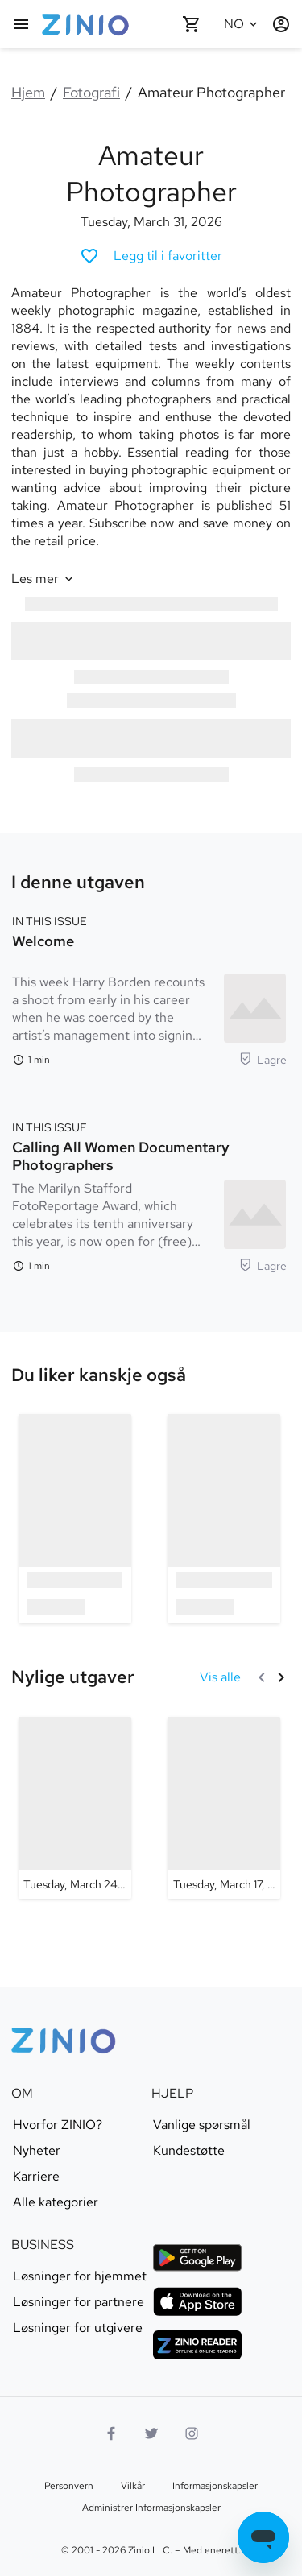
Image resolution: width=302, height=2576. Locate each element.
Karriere (36, 2176)
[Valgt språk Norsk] (242, 24)
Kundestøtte (189, 2151)
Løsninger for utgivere (78, 2328)
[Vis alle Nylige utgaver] (220, 1677)
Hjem (28, 92)
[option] (75, 1518)
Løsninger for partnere (78, 2302)
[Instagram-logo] (191, 2433)
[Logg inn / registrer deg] (281, 24)
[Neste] (281, 1677)
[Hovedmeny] (21, 24)
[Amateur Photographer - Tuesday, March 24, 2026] (75, 1808)
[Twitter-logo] (151, 2433)
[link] (98, 1375)
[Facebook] (111, 2433)
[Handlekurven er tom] (192, 24)
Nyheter (36, 2151)
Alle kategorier (55, 2202)
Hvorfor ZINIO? (57, 2125)
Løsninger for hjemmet (80, 2276)
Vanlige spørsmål (201, 2125)
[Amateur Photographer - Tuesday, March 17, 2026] (224, 1808)
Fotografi (91, 92)
